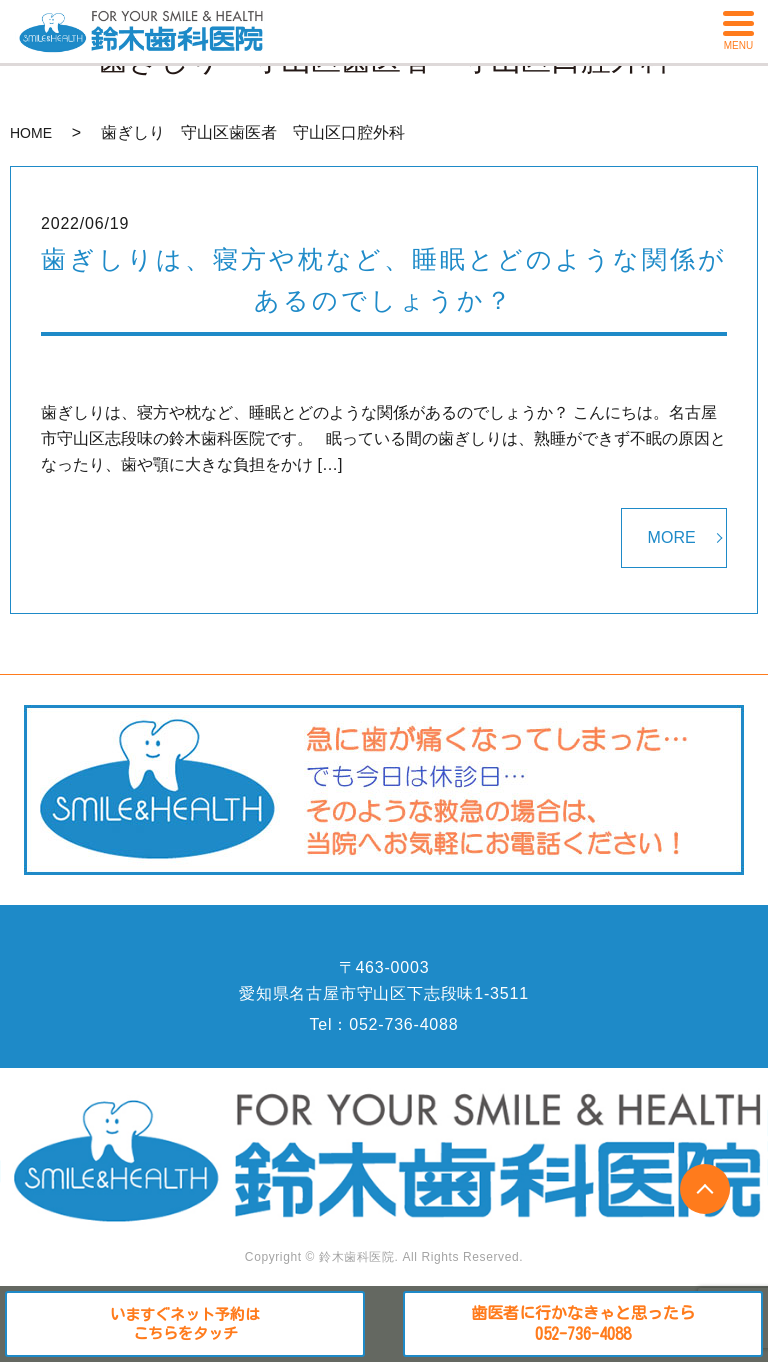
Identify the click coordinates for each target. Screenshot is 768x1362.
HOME (31, 133)
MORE (672, 537)
